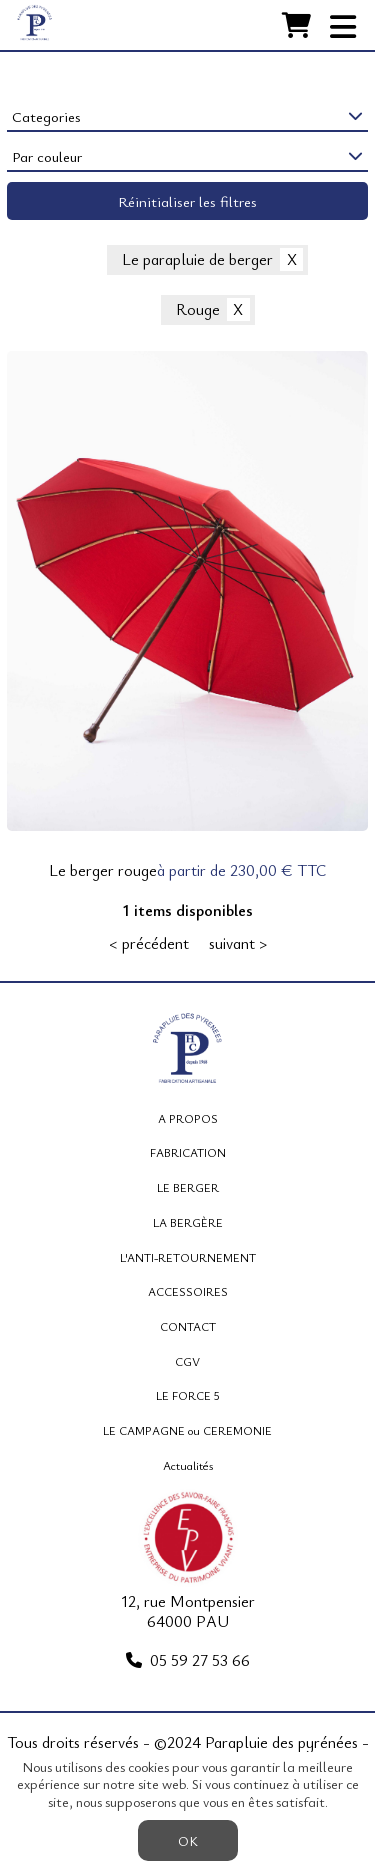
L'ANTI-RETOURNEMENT (188, 1257)
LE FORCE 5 (188, 1395)
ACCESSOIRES (188, 1291)
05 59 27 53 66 (200, 1660)
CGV (187, 1361)
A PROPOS (188, 1118)
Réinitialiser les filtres (187, 201)
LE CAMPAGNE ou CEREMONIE (187, 1430)
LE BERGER (188, 1187)
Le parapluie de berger (197, 260)
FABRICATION (188, 1152)
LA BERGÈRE (188, 1222)
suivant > (238, 944)
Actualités (188, 1465)
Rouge (198, 310)
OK (188, 1840)
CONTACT (188, 1326)
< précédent (149, 944)
